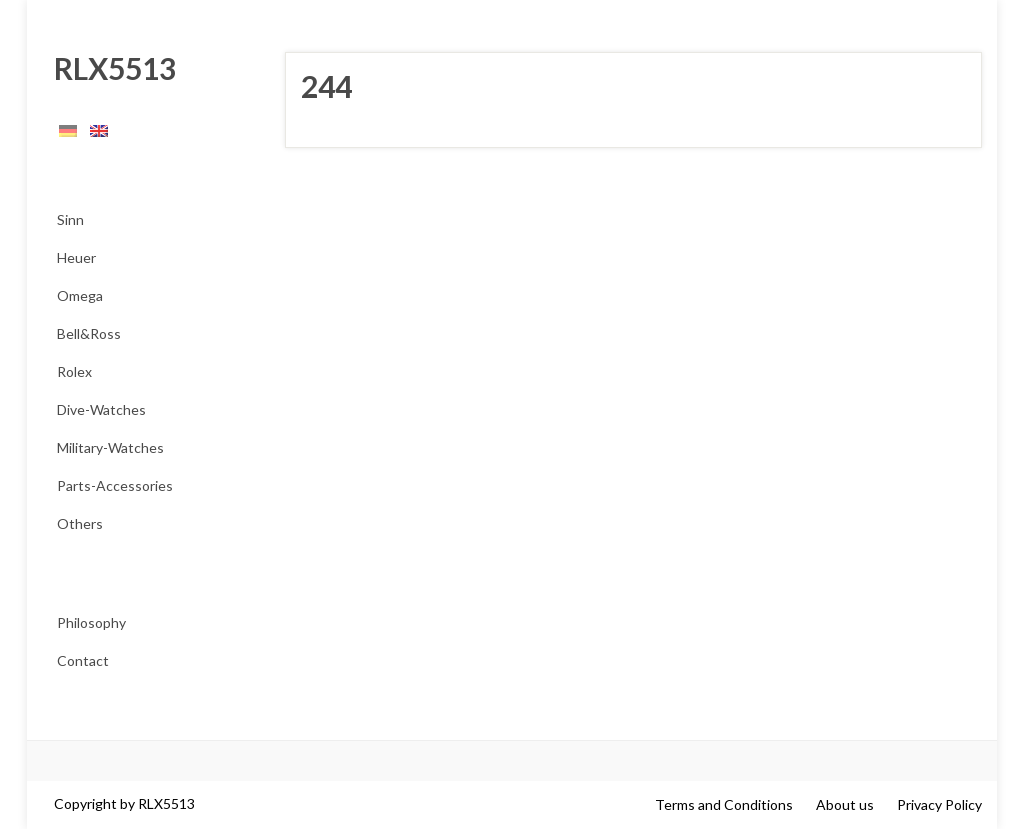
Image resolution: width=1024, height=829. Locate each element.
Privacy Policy (939, 804)
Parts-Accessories (115, 485)
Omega (80, 295)
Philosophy (91, 622)
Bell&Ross (89, 333)
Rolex (74, 371)
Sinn (70, 219)
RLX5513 (109, 68)
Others (80, 523)
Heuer (76, 257)
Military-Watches (110, 447)
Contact (83, 660)
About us (845, 804)
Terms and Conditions (724, 804)
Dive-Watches (101, 409)
